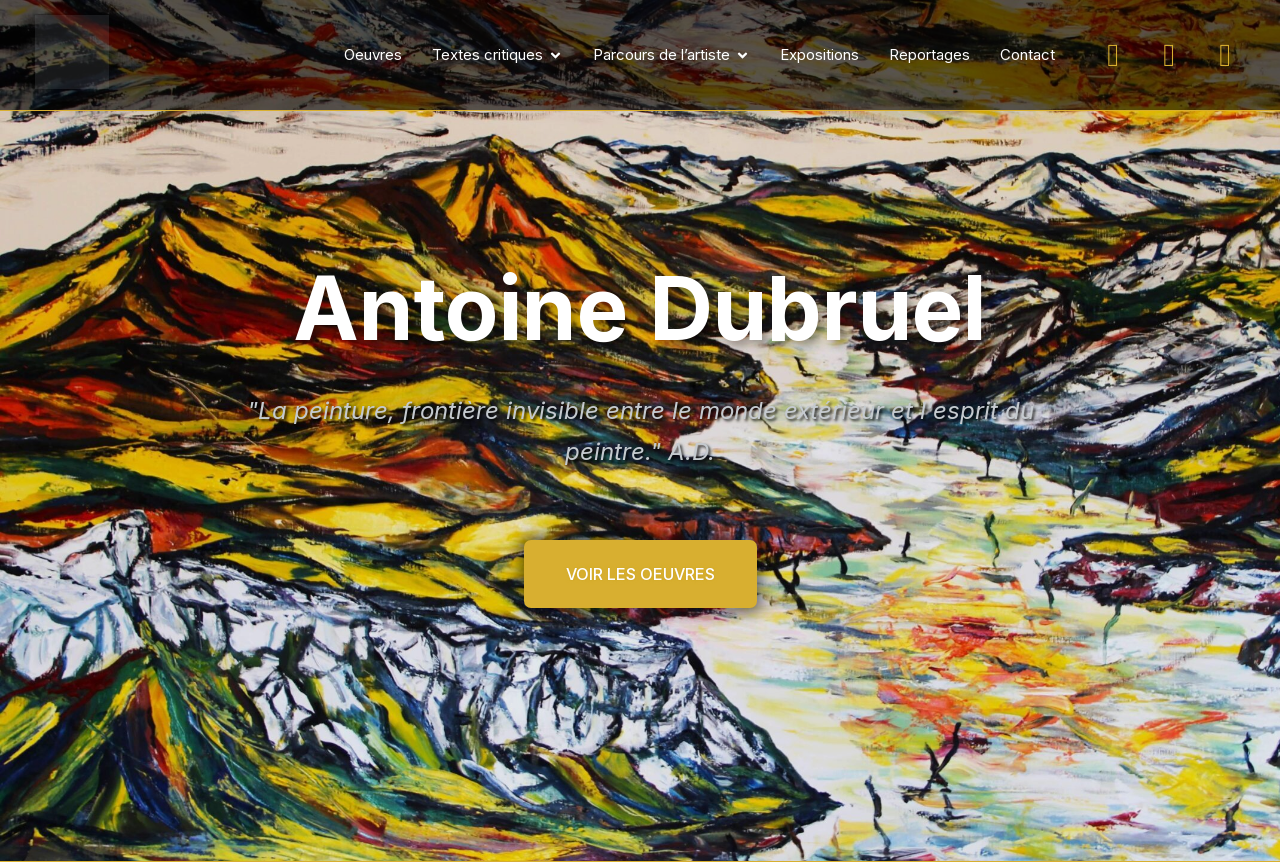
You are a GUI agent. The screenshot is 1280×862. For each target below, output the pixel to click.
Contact (1027, 54)
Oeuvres (373, 54)
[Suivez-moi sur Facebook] (1169, 55)
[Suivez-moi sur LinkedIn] (1225, 55)
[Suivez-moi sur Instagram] (1113, 55)
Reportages (929, 54)
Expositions (819, 54)
